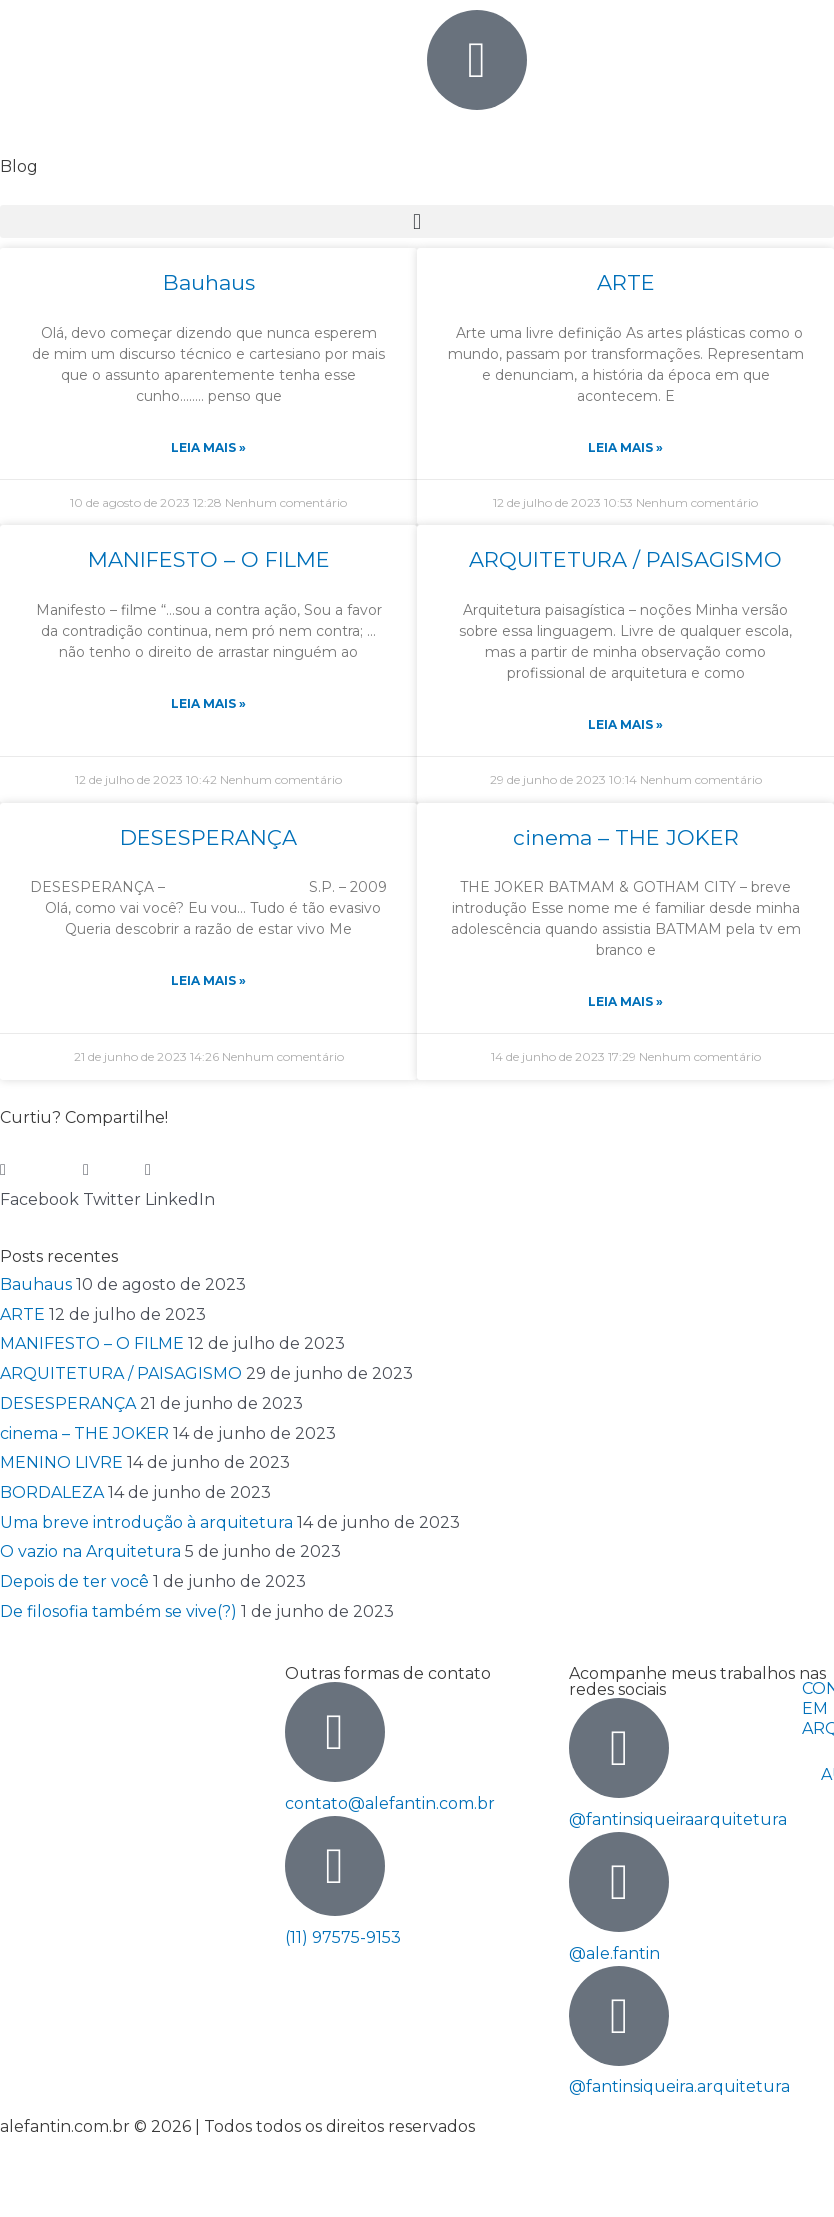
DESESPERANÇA (208, 837)
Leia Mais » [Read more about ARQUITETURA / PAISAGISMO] (625, 724)
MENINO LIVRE (61, 1462)
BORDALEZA (52, 1492)
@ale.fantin (614, 1953)
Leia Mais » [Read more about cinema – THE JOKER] (625, 1001)
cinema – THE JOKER (626, 837)
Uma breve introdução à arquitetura (146, 1522)
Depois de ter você (74, 1581)
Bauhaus (209, 282)
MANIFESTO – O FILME (209, 559)
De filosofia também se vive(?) (118, 1611)
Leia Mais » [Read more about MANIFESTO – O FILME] (208, 703)
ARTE (626, 282)
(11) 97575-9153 (343, 1937)
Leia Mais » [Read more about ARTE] (625, 447)
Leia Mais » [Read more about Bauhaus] (208, 447)
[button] (417, 221)
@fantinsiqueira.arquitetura (679, 2086)
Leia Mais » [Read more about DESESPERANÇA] (208, 980)
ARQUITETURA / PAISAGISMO (625, 559)
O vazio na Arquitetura (90, 1551)
